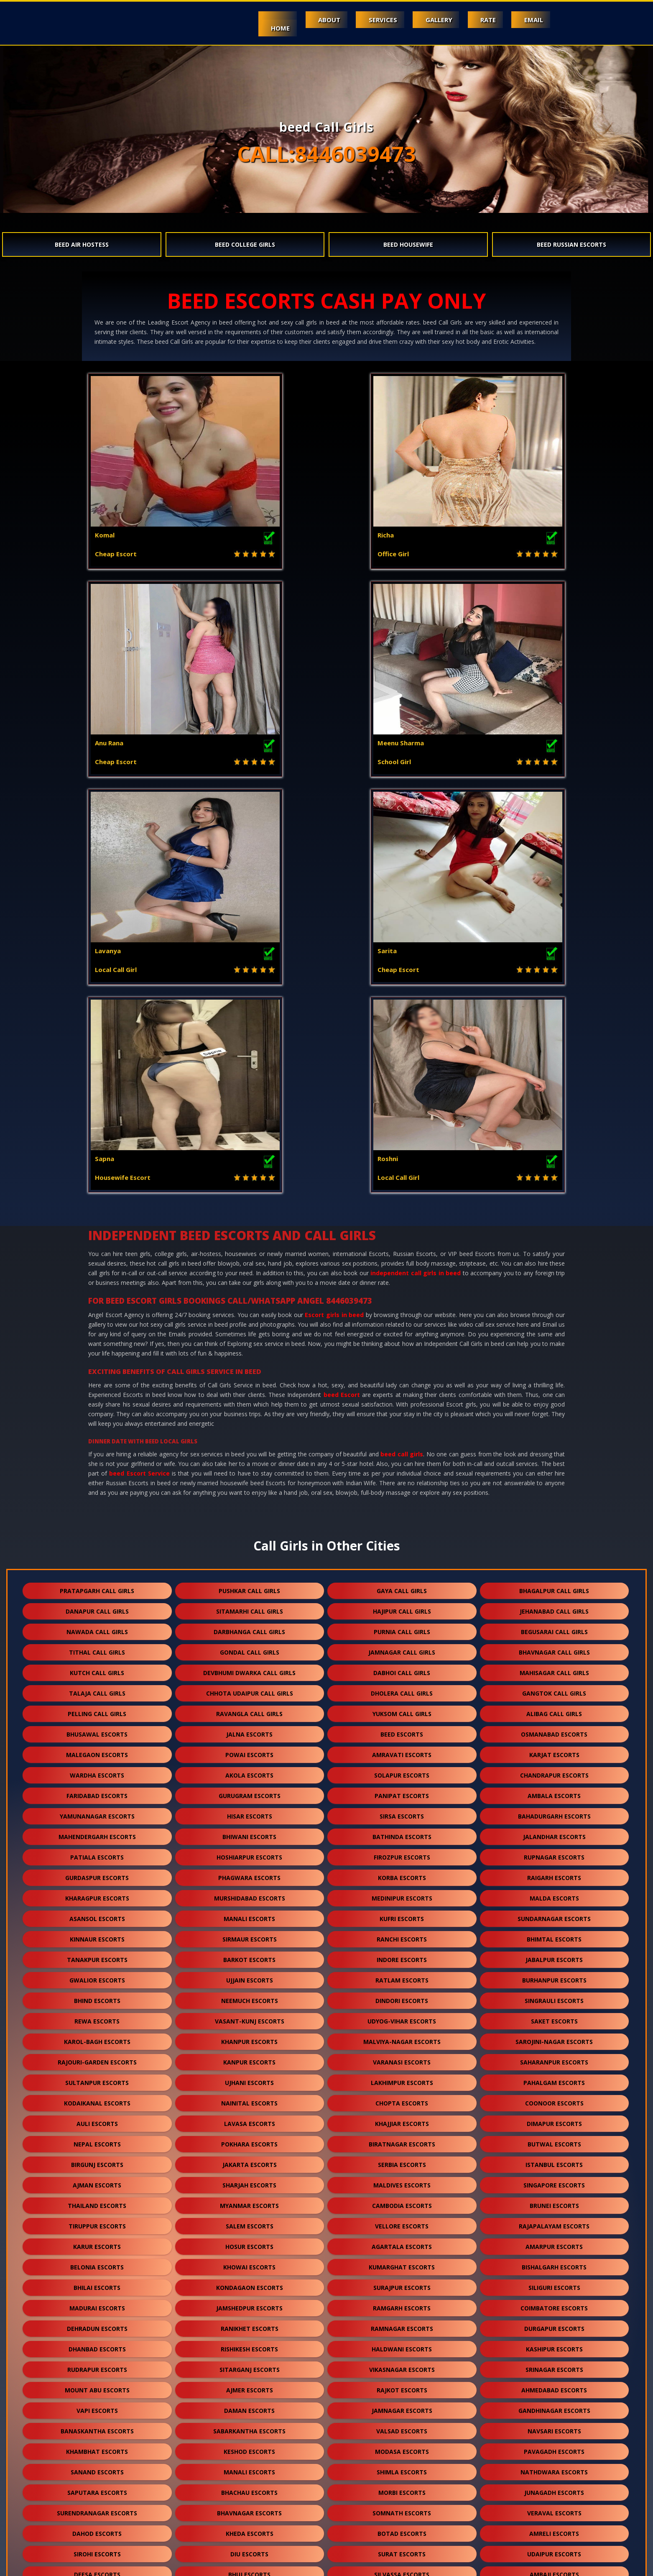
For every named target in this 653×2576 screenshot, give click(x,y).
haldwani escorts (402, 1933)
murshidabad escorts (249, 1482)
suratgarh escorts (249, 2425)
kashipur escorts (554, 1933)
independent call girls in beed (415, 857)
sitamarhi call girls (249, 1196)
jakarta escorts (249, 1749)
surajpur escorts (402, 1872)
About (297, 19)
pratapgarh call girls (97, 1175)
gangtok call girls (554, 1278)
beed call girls (401, 1038)
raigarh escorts (554, 1462)
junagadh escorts (554, 2077)
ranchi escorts (402, 1523)
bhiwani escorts (249, 1421)
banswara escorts (250, 2282)
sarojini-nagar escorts (554, 1626)
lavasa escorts (249, 1708)
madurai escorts (97, 1892)
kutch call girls (97, 1257)
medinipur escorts (402, 1482)
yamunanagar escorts (97, 1400)
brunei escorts (554, 1790)
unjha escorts (554, 2466)
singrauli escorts (554, 1585)
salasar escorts (402, 2466)
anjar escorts (249, 2343)
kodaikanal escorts (97, 1687)
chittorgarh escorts (249, 2405)
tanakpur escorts (97, 1544)
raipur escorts (97, 2466)
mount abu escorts (97, 1974)
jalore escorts (249, 2261)
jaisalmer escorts (554, 2261)
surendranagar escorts (97, 2097)
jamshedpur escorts (249, 1892)
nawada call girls (97, 1216)
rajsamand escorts (402, 2282)
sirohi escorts (97, 2138)
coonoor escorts (554, 1687)
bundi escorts (97, 2302)
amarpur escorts (554, 1831)
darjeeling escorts (249, 2487)
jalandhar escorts (554, 1421)
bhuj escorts (249, 2159)
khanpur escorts (249, 1626)
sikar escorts (97, 2425)
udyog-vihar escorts (401, 1605)
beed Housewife (408, 244)
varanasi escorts (402, 1646)
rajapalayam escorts (554, 1810)
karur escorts (97, 1831)
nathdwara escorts (554, 2056)
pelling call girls (97, 1298)
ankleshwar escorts (249, 2323)
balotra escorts (97, 2282)
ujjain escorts (249, 1564)
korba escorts (402, 1462)
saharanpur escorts (554, 1646)
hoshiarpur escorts (249, 1441)
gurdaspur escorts (97, 1462)
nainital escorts (249, 1687)
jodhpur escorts (249, 2179)
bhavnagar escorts (249, 2097)
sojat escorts (554, 2446)
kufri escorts (402, 1503)
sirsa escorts (402, 1400)
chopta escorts (401, 1687)
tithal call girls (97, 1237)
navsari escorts (554, 2015)
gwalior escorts (97, 1564)
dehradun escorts (97, 1913)
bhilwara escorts (554, 2282)
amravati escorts (401, 1339)
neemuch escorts (249, 1585)
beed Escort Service (139, 1058)
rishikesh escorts (249, 1933)
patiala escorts (97, 1441)
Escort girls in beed (334, 899)
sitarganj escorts (249, 1954)
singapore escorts (554, 1769)
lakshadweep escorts (402, 2507)
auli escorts (97, 1708)
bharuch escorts (402, 2261)
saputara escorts (97, 2077)
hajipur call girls (402, 1196)
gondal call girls (249, 1237)
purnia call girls (402, 1216)
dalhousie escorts (97, 2364)
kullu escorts (554, 2364)
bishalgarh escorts (554, 1851)
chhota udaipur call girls (249, 1278)
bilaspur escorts (402, 2446)
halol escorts (249, 2200)
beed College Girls (245, 244)
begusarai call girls (554, 1216)
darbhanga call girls (249, 1216)
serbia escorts (402, 1749)
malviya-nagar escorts (402, 1626)
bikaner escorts (402, 2405)
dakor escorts (402, 2220)
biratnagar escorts (402, 1728)
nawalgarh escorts (402, 2302)
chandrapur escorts (554, 1359)
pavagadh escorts (554, 2036)
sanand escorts (97, 2056)
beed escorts (401, 1319)
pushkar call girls (249, 1175)
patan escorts (554, 2179)
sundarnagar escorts (554, 1503)
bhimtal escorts (554, 1523)
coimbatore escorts (554, 1892)
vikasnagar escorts (402, 1954)
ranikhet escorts (249, 1913)
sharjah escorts (249, 1769)
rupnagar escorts (554, 1441)
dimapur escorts (554, 1708)
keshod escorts (249, 2036)
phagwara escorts (249, 1462)
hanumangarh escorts (249, 2302)
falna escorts (97, 2384)
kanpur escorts (249, 1646)
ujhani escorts (249, 1667)
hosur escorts (249, 1831)
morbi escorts (402, 2077)
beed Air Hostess (82, 244)
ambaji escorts (554, 2159)
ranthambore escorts (402, 2528)
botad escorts (402, 2118)
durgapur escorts (554, 1913)
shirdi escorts (401, 2384)
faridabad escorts (97, 1380)
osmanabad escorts (554, 1319)
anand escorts (554, 2302)
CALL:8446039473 (326, 154)
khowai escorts (249, 1851)
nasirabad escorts (250, 2507)
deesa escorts (97, 2159)
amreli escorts (554, 2118)
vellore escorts (402, 1810)
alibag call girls (554, 1298)
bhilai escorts (97, 1872)
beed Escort (342, 979)
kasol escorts (402, 2241)
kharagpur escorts (97, 1482)
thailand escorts (97, 1790)
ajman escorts (97, 1769)
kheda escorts (249, 2118)
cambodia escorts (402, 1790)
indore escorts (402, 1544)
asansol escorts (97, 1503)
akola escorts (249, 1359)
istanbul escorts (554, 1749)
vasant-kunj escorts (249, 1605)
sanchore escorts (402, 2425)
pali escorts (249, 2220)
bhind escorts (97, 1585)
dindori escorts (401, 1585)
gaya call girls (402, 1175)
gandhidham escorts (97, 2343)
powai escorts (249, 1339)
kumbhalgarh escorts (97, 2405)
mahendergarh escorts (97, 1421)
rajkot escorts (402, 1974)
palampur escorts (249, 2364)
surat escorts (402, 2138)
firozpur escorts (402, 1441)
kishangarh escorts (554, 2405)
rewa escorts (97, 1605)
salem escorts (249, 1810)
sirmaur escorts (249, 1523)
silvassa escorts (401, 2159)
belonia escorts (97, 1851)
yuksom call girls (401, 1298)
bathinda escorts (401, 1421)
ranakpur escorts (97, 2446)
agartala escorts (402, 1831)
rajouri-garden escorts (97, 1646)
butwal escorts (554, 1728)
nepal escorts (97, 1728)
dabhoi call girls (401, 1257)
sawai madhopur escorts (249, 2466)
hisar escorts (249, 1400)
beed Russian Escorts (571, 244)
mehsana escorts (554, 2200)
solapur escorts (401, 1359)
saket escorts (554, 1605)
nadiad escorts (96, 2323)
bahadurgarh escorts (554, 1400)
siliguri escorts (554, 1872)
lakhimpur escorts (402, 1667)
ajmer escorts (249, 1974)
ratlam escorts (402, 1564)
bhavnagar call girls (554, 1237)
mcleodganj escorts (249, 2241)
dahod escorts (97, 2118)
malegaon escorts (97, 1339)
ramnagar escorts (402, 1913)
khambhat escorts (97, 2036)
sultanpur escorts (97, 1667)
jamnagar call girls (401, 1237)
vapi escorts (97, 1995)
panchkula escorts (554, 2343)
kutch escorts (402, 2323)
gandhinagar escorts (554, 1995)
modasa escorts (402, 2036)
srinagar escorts (554, 1954)
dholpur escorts (554, 2384)
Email (530, 19)
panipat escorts (402, 1380)
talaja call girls (97, 1278)
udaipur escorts (554, 2138)
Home (241, 28)
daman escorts (249, 1995)
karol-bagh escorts (97, 1626)
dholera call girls (402, 1278)
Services (358, 19)
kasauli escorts (97, 2261)
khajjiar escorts (402, 1708)
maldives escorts (402, 1769)
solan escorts (97, 2241)
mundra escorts (554, 2323)
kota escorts (402, 2179)
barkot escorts (249, 1544)
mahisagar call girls (554, 1257)
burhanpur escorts (554, 1564)
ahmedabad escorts (554, 1974)
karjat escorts (554, 1339)
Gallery (421, 19)
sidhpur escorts (97, 2487)
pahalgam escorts (554, 1667)
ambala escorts (554, 1380)
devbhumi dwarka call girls (249, 1257)
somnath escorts (401, 2097)
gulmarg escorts (249, 2528)
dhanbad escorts (97, 1933)
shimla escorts (402, 2056)
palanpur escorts (97, 2220)
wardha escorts (97, 1359)
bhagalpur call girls (554, 1175)
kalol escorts (402, 2364)
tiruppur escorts (97, 1810)
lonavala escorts (554, 2487)
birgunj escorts (97, 1749)
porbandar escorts (402, 2200)
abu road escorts (97, 2179)
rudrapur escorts (97, 1954)
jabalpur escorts (554, 1544)
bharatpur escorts (249, 2446)
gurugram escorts (250, 1380)
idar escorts (554, 2507)
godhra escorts (97, 2200)
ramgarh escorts (402, 1892)
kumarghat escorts (402, 1851)
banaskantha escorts (97, 2015)
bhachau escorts (249, 2077)
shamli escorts (554, 2241)
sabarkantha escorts (249, 2015)
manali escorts (249, 1503)
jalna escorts (249, 1319)
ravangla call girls (249, 1298)
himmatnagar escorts (402, 2343)
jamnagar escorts (402, 1995)
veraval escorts (554, 2097)
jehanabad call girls (554, 1196)
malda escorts (554, 1482)
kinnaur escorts (97, 1523)
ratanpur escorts (554, 2425)
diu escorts (249, 2138)
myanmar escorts (249, 1790)
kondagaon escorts (249, 1872)
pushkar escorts (97, 2507)
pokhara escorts (249, 1728)
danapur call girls (97, 1196)
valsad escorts (401, 2015)
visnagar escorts (554, 2220)
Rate (477, 19)
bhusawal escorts (97, 1319)
